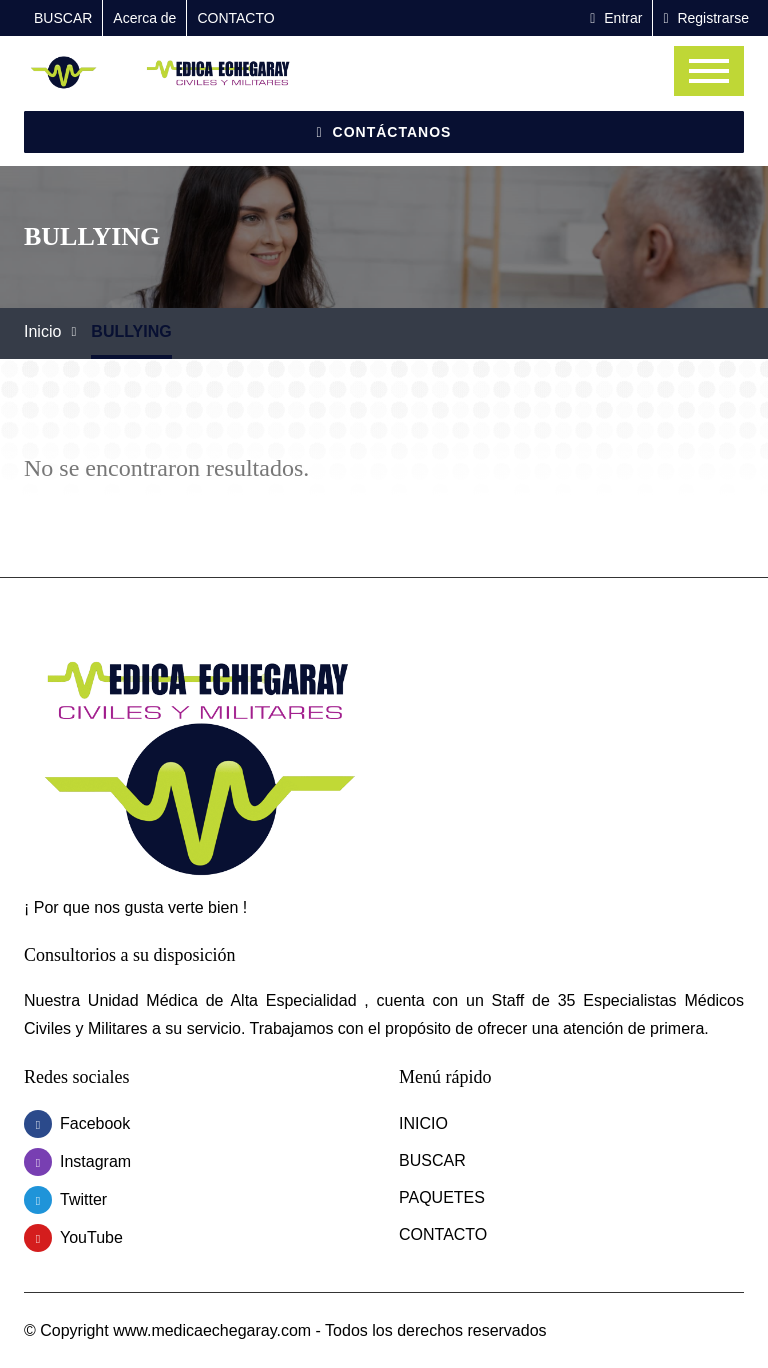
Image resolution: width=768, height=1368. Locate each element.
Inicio (42, 331)
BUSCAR (63, 18)
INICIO (423, 1123)
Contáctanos (384, 132)
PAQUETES (442, 1197)
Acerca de (144, 18)
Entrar (616, 18)
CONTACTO (235, 18)
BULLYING (131, 331)
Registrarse (706, 18)
